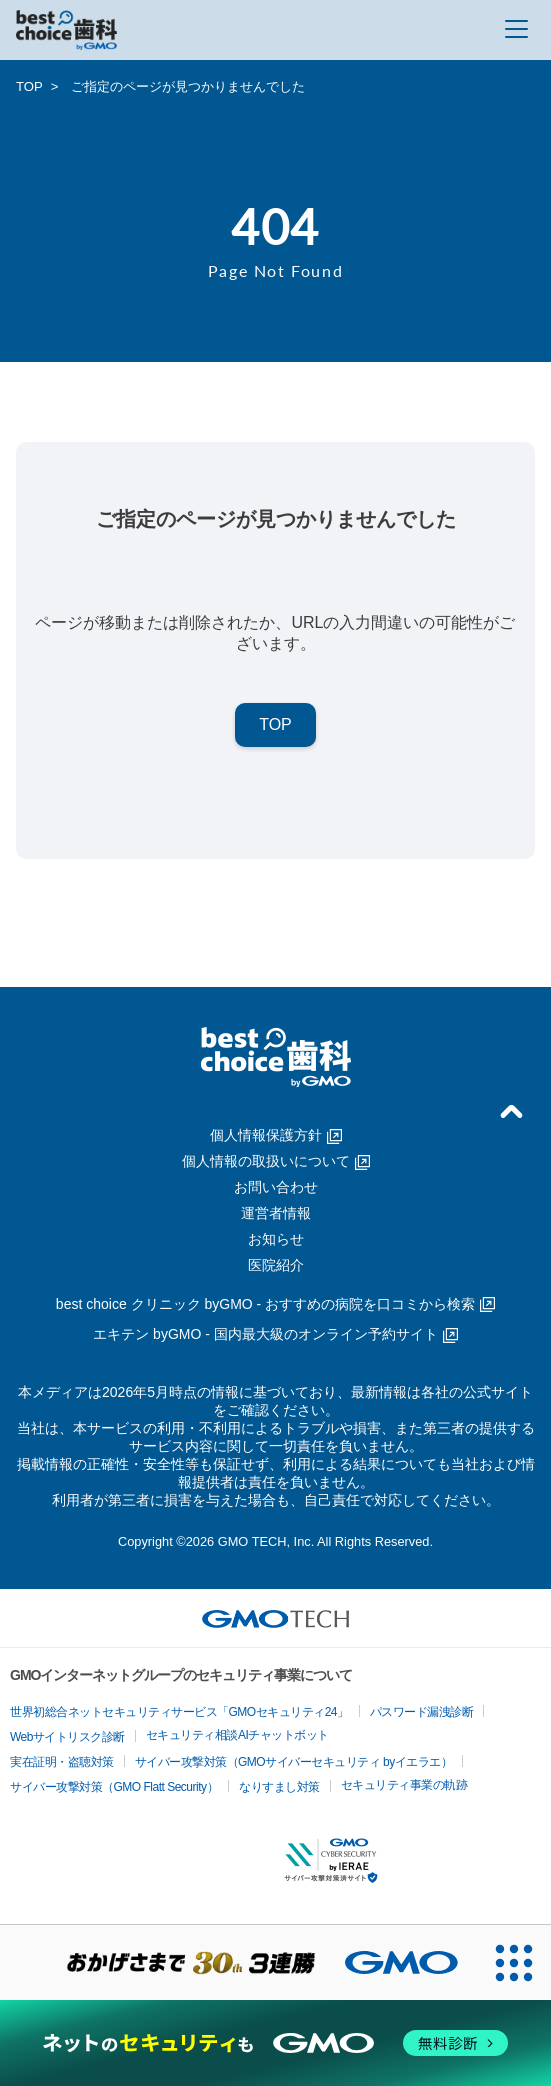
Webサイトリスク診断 (67, 1737)
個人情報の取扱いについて (276, 1161)
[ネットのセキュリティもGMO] (275, 2043)
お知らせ (276, 1239)
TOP (29, 86)
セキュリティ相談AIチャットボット (237, 1735)
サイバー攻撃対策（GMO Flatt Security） (114, 1787)
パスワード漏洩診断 (422, 1712)
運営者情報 (276, 1213)
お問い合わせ (276, 1187)
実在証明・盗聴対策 (62, 1762)
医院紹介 (276, 1265)
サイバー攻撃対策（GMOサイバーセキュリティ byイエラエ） (294, 1762)
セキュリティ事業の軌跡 (404, 1785)
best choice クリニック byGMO (275, 1304)
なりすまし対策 (279, 1787)
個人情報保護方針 (276, 1135)
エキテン (275, 1334)
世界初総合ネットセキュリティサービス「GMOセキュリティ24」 (179, 1712)
